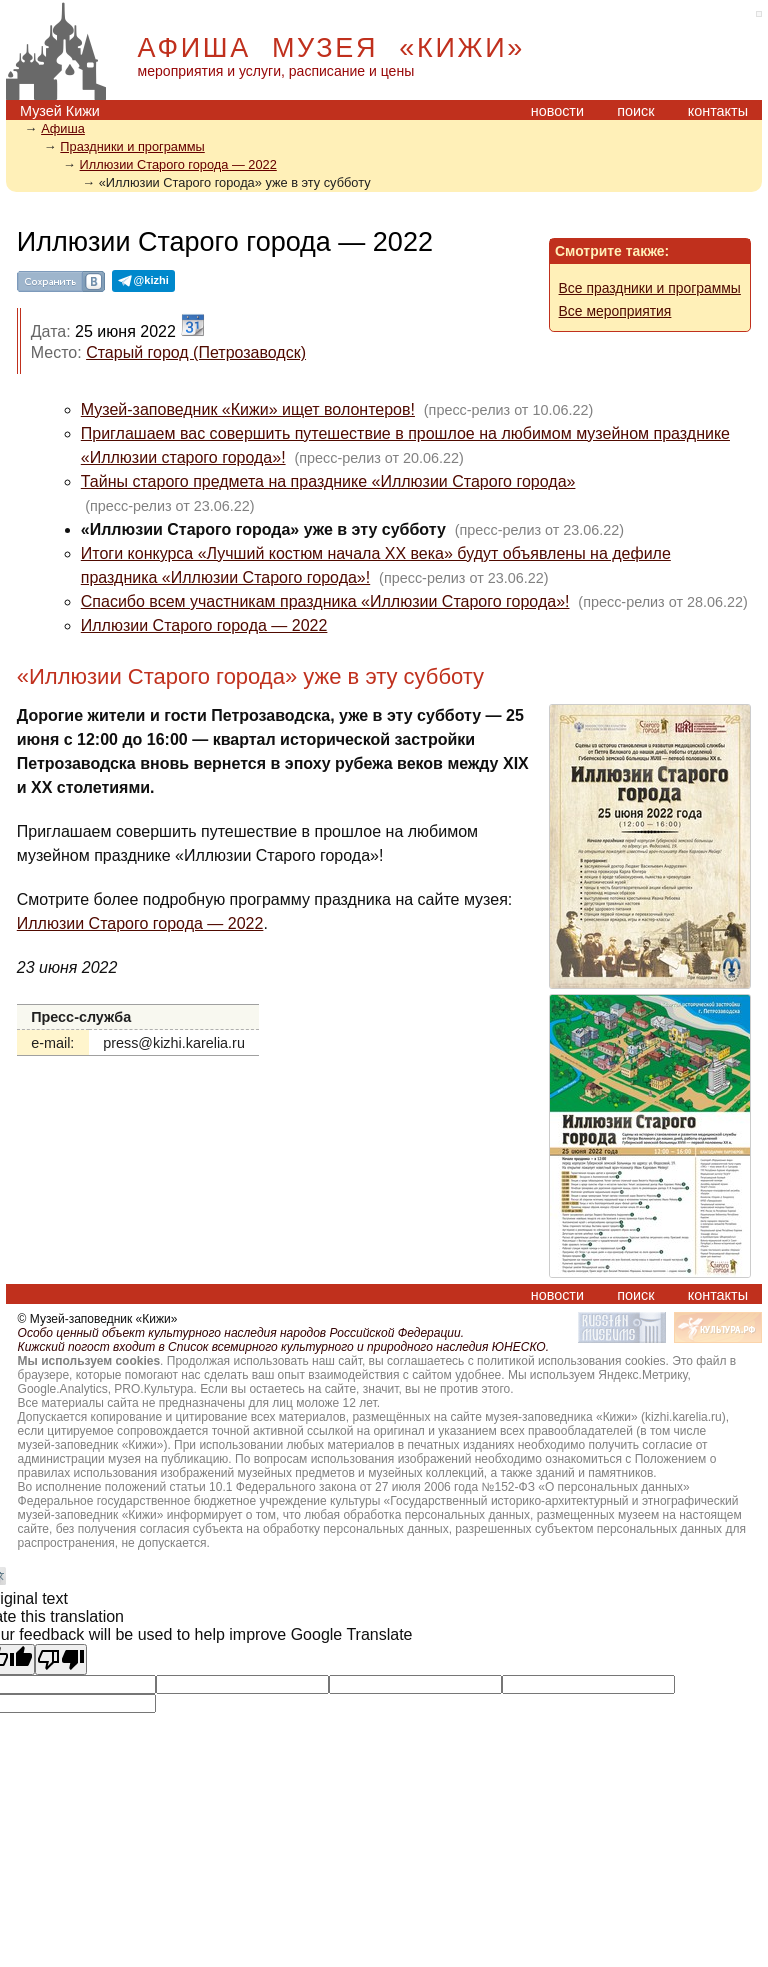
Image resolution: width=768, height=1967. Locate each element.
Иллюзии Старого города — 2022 (178, 164)
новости (557, 111)
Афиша (63, 128)
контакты (718, 111)
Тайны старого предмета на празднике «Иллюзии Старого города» (328, 481)
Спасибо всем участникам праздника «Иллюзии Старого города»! (325, 601)
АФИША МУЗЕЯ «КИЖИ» (331, 48)
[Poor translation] (61, 1659)
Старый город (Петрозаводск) (196, 352)
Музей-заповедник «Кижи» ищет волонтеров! (248, 409)
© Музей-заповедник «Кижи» (98, 1319)
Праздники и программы (132, 146)
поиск (635, 111)
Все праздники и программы (650, 288)
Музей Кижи (60, 111)
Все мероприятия (615, 311)
